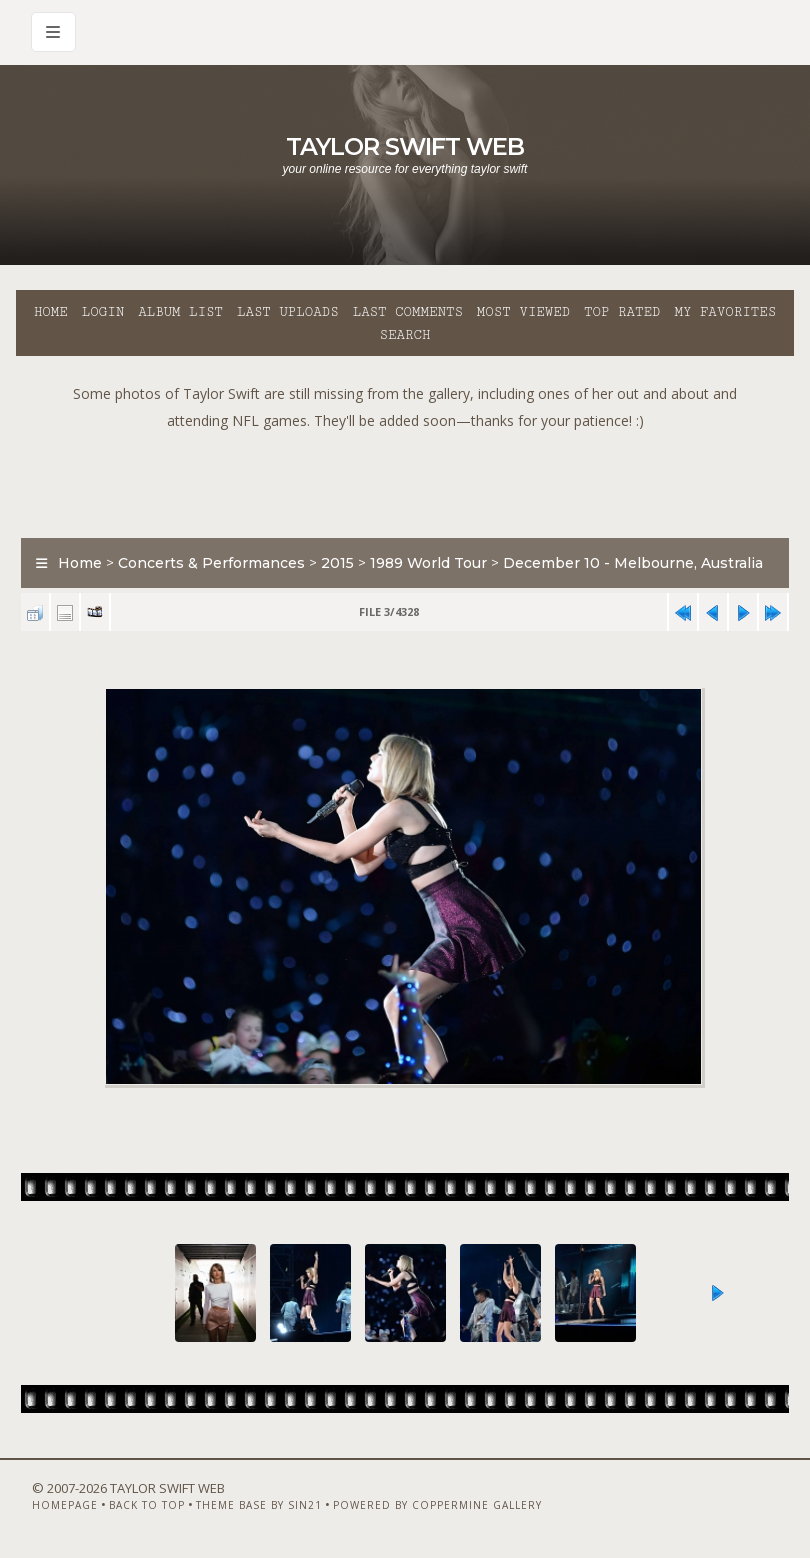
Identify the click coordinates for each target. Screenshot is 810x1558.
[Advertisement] (405, 479)
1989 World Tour (428, 563)
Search (405, 335)
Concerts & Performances (211, 563)
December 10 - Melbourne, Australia (633, 563)
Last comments (408, 312)
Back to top (147, 1505)
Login (103, 312)
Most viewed (523, 312)
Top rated (622, 312)
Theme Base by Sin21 (259, 1505)
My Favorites (725, 312)
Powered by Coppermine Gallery (437, 1505)
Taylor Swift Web (405, 146)
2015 (337, 563)
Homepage (65, 1505)
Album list (180, 312)
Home (51, 312)
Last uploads (288, 312)
